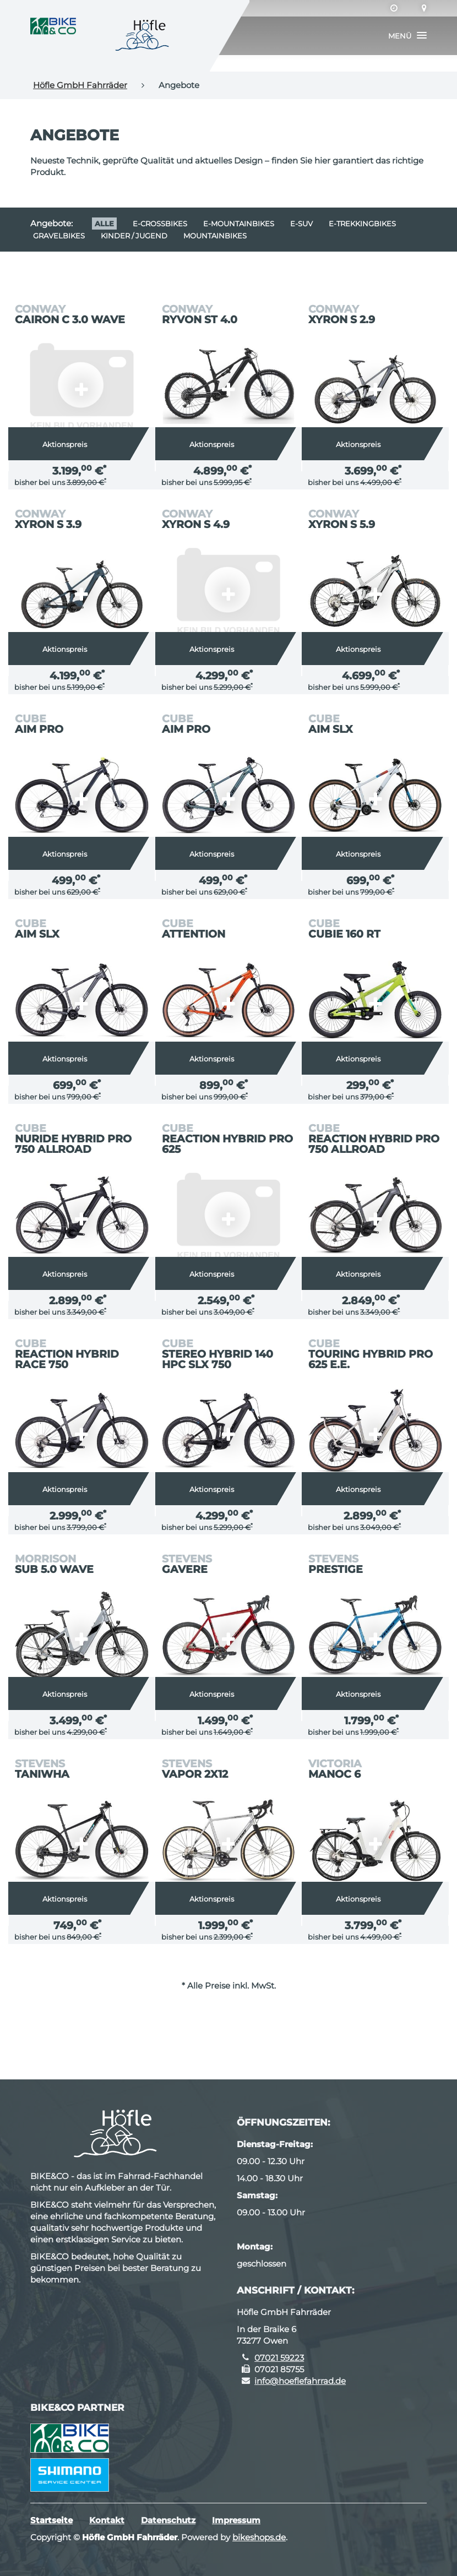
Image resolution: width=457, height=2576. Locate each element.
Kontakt (106, 2520)
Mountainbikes (215, 235)
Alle (104, 223)
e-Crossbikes (160, 223)
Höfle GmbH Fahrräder (80, 85)
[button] (407, 36)
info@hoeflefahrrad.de (300, 2381)
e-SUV (301, 223)
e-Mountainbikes (238, 223)
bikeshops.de (259, 2537)
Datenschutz (168, 2520)
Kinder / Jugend (134, 235)
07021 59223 (279, 2357)
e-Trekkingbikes (362, 223)
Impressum (236, 2520)
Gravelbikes (59, 235)
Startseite (51, 2520)
